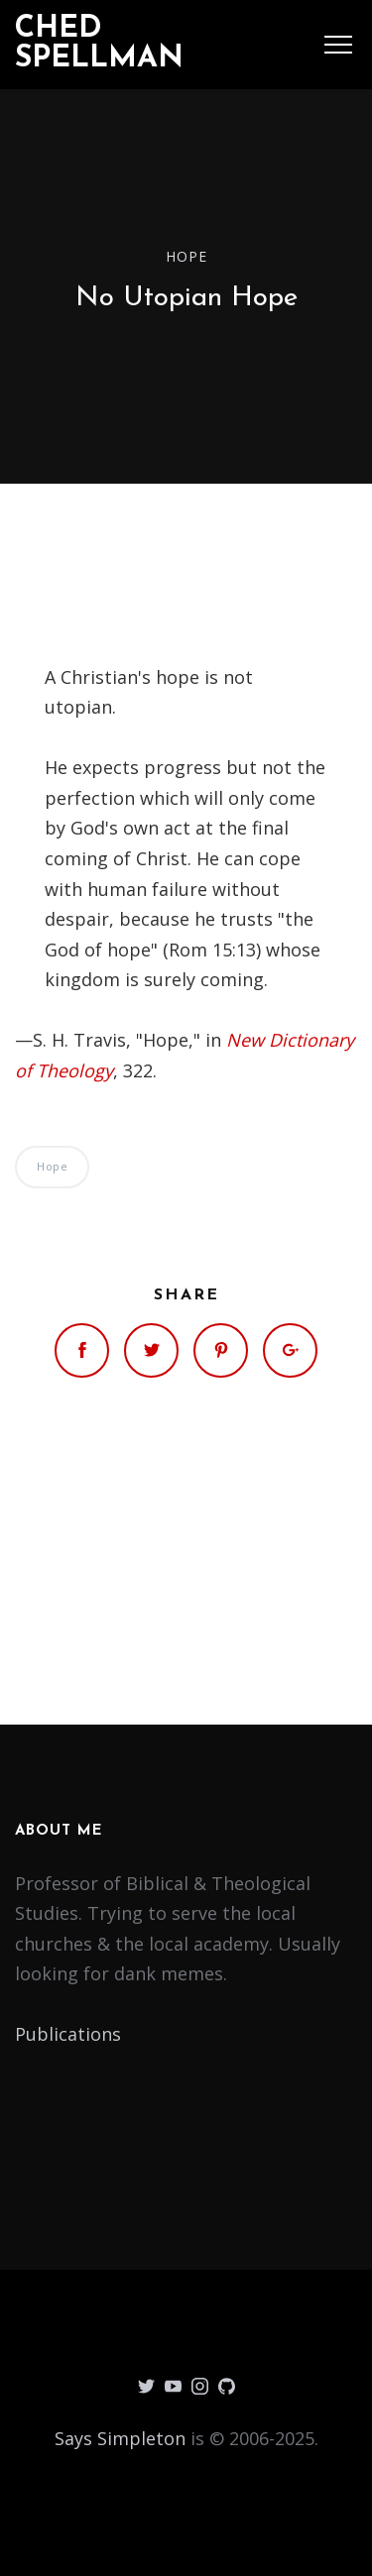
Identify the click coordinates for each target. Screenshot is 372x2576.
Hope (186, 255)
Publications (68, 2034)
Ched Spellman (99, 44)
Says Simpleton (120, 2438)
